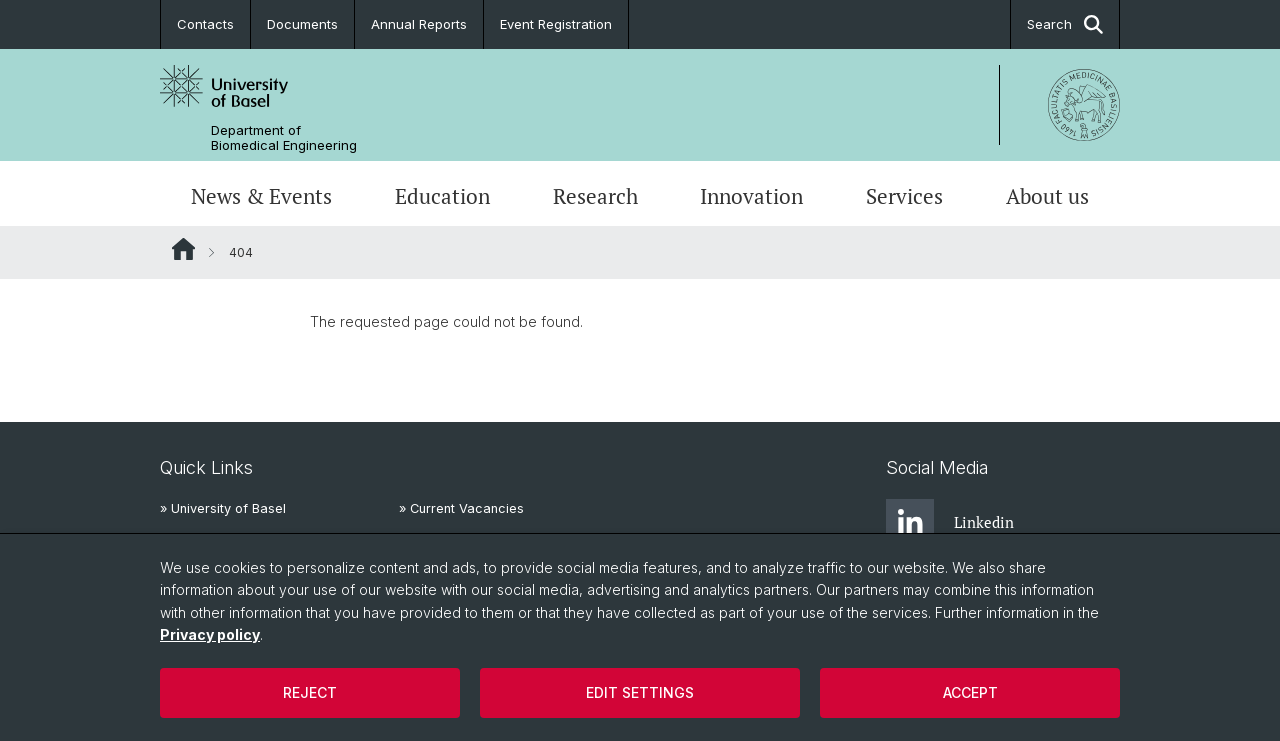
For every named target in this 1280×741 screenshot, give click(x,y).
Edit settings (640, 692)
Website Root (183, 249)
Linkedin (950, 523)
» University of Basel (223, 508)
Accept (970, 692)
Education (442, 196)
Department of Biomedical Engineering (284, 138)
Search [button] (1065, 24)
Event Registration (556, 24)
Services (904, 196)
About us (1047, 196)
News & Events (261, 196)
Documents (302, 24)
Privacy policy (210, 634)
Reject (310, 692)
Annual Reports (419, 24)
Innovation (751, 196)
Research (595, 196)
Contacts (205, 24)
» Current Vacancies (461, 508)
